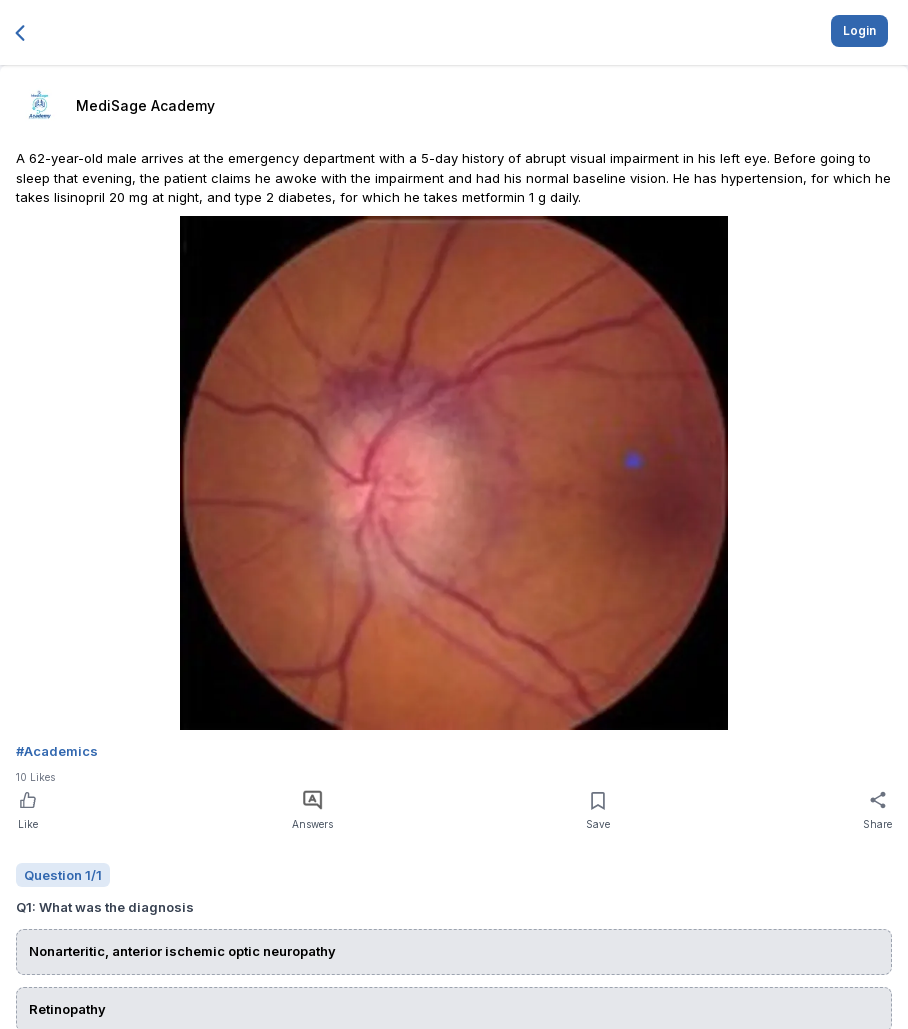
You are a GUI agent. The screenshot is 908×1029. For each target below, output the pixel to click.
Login (859, 30)
